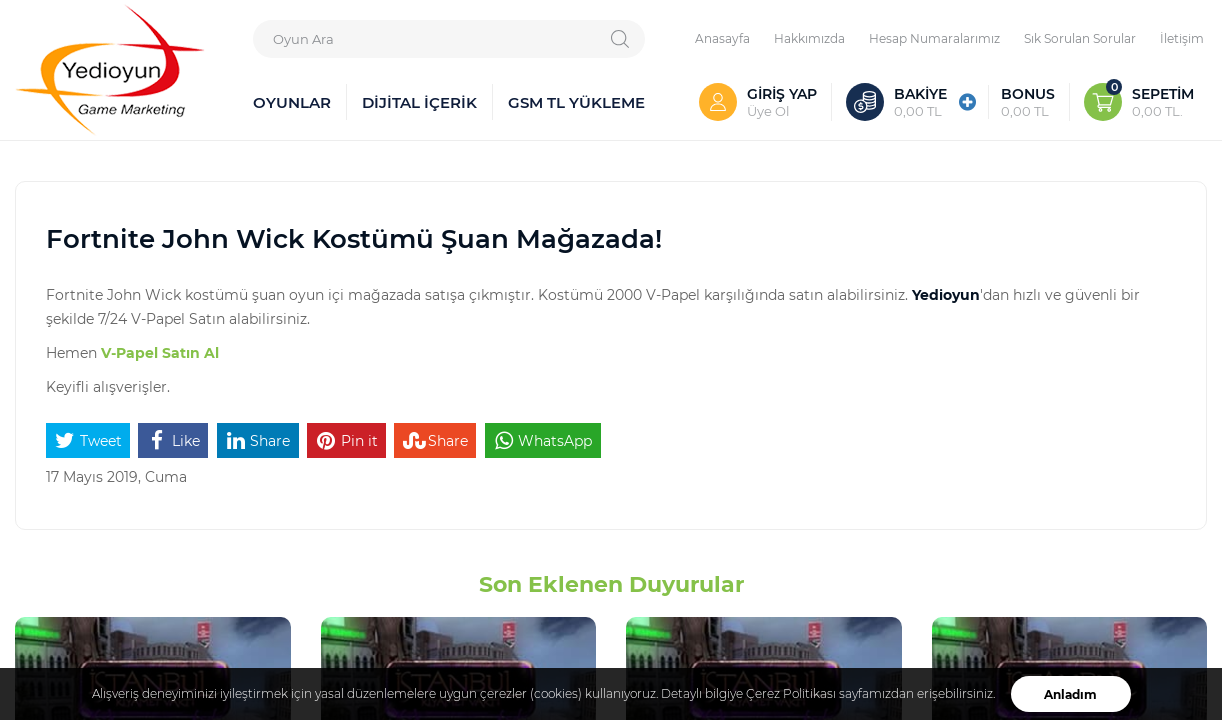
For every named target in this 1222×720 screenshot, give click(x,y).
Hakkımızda (809, 38)
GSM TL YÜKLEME (576, 102)
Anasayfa (722, 38)
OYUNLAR (292, 102)
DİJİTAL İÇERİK (419, 102)
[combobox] (449, 39)
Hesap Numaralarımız (934, 38)
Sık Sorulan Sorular (1080, 38)
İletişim (1182, 38)
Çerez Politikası (791, 693)
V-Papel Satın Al (160, 352)
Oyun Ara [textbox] (303, 38)
